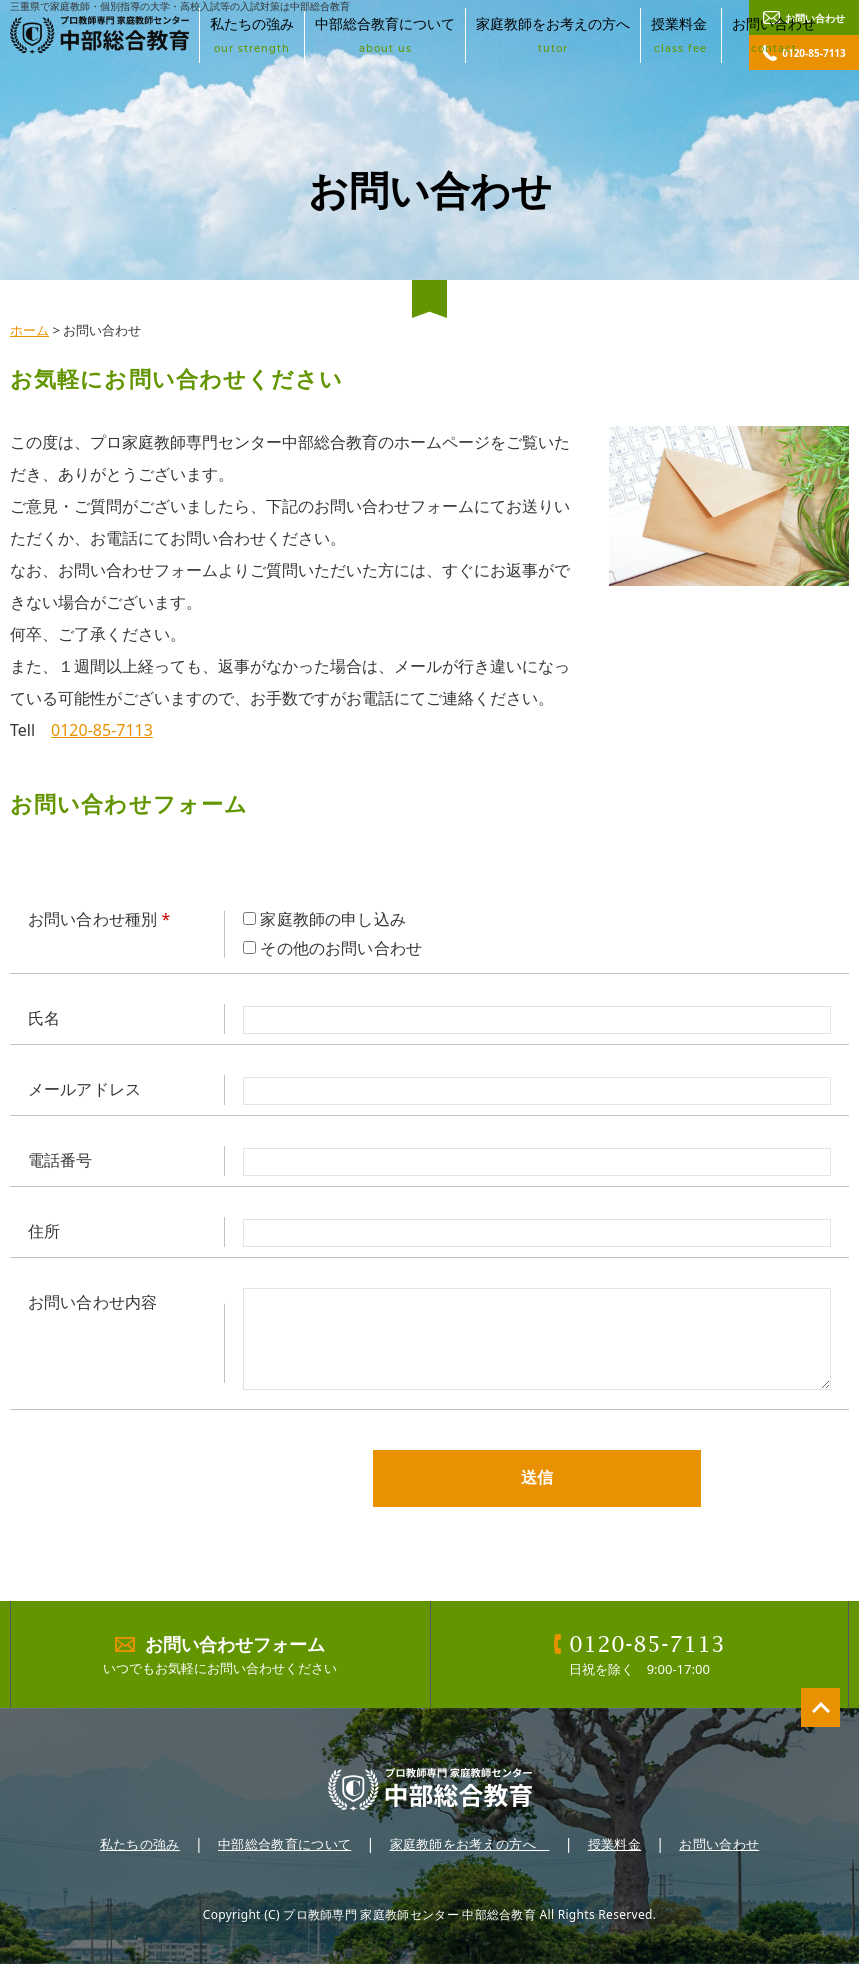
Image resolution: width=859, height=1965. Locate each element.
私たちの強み (252, 35)
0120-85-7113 (102, 730)
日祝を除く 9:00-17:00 (639, 1654)
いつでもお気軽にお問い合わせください (220, 1654)
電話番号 (60, 1160)
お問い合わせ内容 (92, 1302)
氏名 (44, 1018)
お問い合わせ (774, 35)
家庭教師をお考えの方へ (553, 35)
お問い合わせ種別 (99, 919)
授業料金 (681, 35)
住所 (44, 1231)
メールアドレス (84, 1089)
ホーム (29, 330)
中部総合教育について (385, 35)
